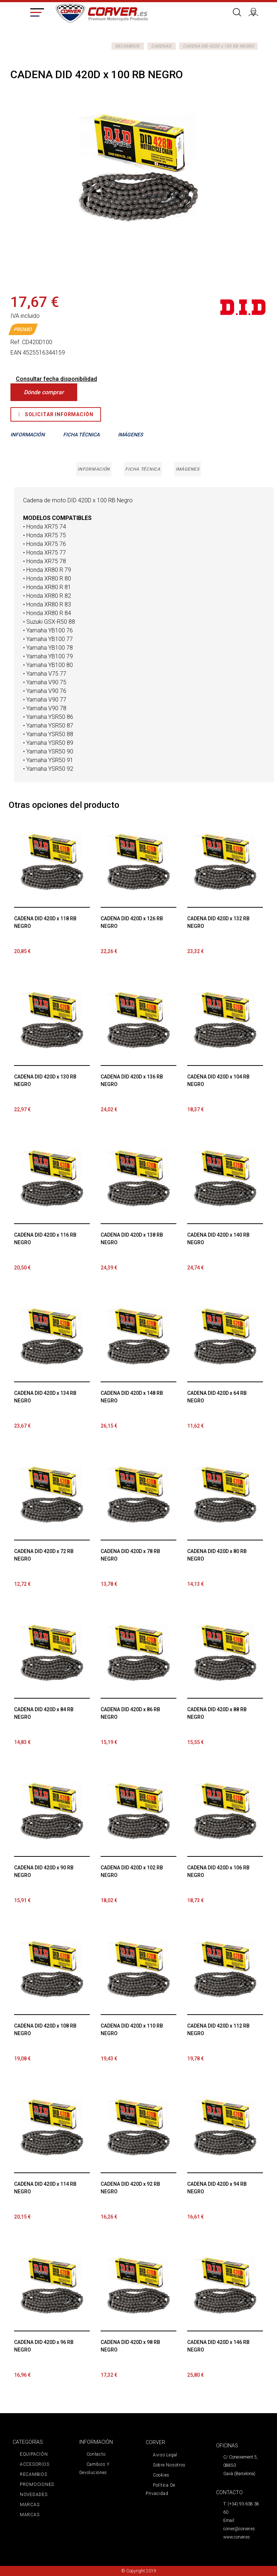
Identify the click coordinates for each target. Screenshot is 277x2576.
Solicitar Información (55, 414)
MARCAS (29, 2504)
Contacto (96, 2454)
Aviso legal (165, 2454)
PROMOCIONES (37, 2484)
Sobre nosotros (169, 2465)
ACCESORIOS (34, 2464)
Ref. (15, 342)
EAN (15, 352)
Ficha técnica (142, 469)
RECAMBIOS (127, 46)
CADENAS (161, 46)
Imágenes (187, 469)
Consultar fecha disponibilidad (56, 378)
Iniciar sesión (256, 11)
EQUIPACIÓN (34, 2454)
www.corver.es (236, 2537)
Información (94, 469)
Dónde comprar (44, 392)
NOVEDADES (33, 2494)
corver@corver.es (239, 2528)
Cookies (161, 2475)
